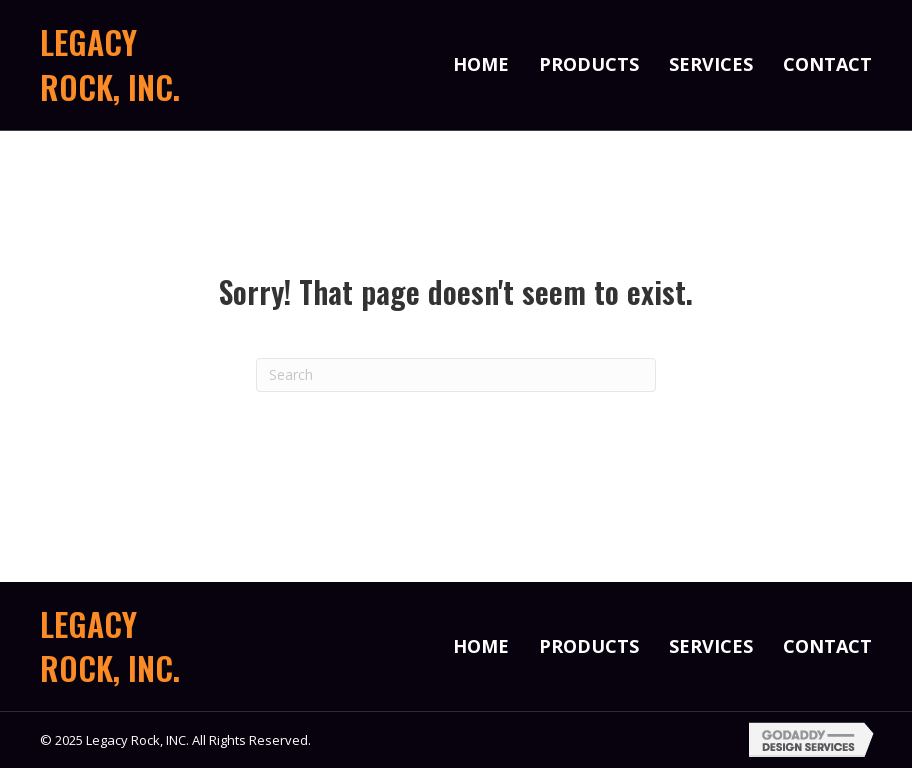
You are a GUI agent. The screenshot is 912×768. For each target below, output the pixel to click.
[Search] (456, 375)
